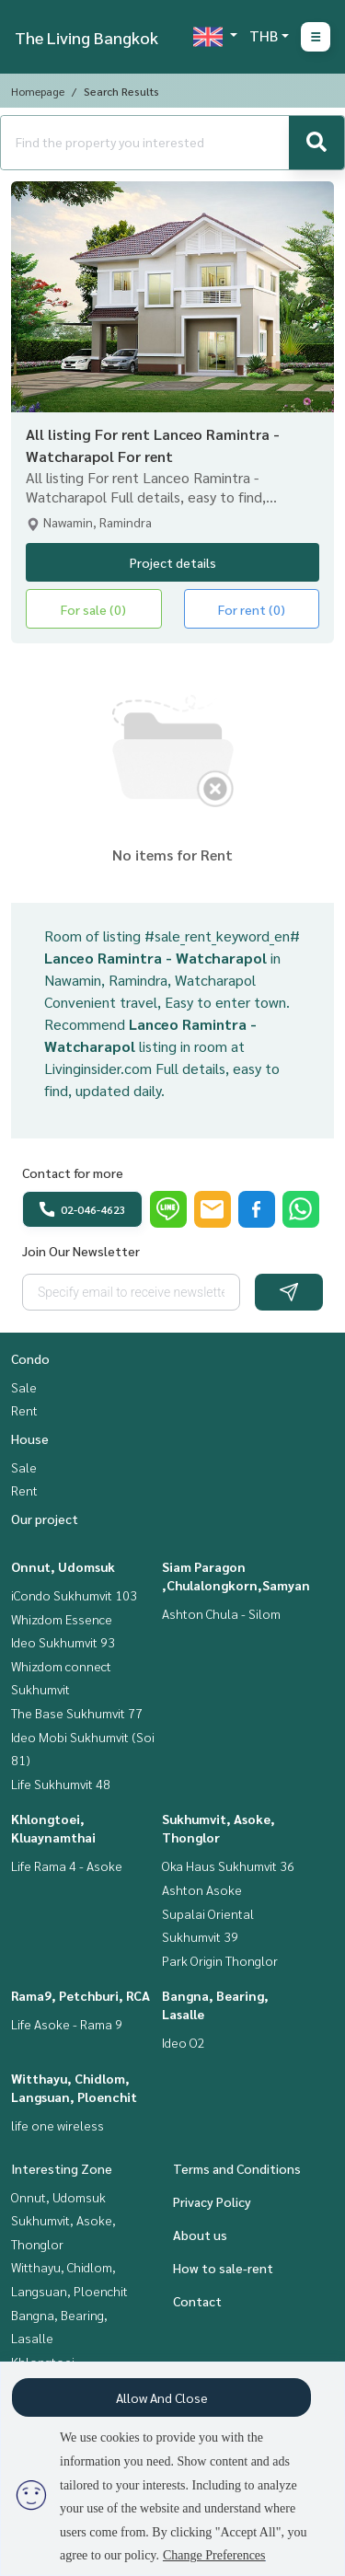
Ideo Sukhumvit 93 (63, 1642)
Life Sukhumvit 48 (60, 1783)
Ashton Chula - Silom (221, 1613)
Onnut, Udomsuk (63, 1566)
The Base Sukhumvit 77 (77, 1712)
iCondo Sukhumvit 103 (74, 1595)
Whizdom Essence (61, 1619)
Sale (24, 1387)
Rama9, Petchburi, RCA (80, 1995)
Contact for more (72, 1172)
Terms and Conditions (237, 2168)
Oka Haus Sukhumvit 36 (228, 1865)
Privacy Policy (212, 2201)
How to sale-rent (223, 2267)
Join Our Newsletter (81, 1250)
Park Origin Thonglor (220, 1960)
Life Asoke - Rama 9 (66, 2024)
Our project (44, 1518)
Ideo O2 (183, 2042)
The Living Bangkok (86, 37)
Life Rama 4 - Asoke (66, 1865)
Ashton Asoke (202, 1889)
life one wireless (57, 2125)
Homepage (37, 91)
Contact (197, 2301)
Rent (24, 1410)
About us (200, 2234)
